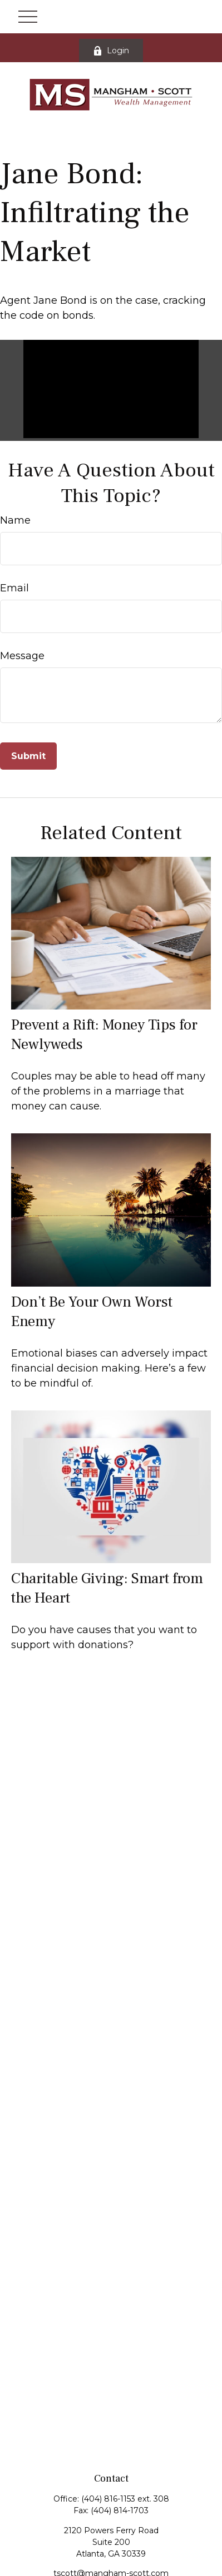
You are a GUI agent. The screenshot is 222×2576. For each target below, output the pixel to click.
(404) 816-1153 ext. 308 (125, 2499)
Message (22, 656)
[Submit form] (28, 756)
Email (14, 588)
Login (111, 51)
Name (15, 520)
